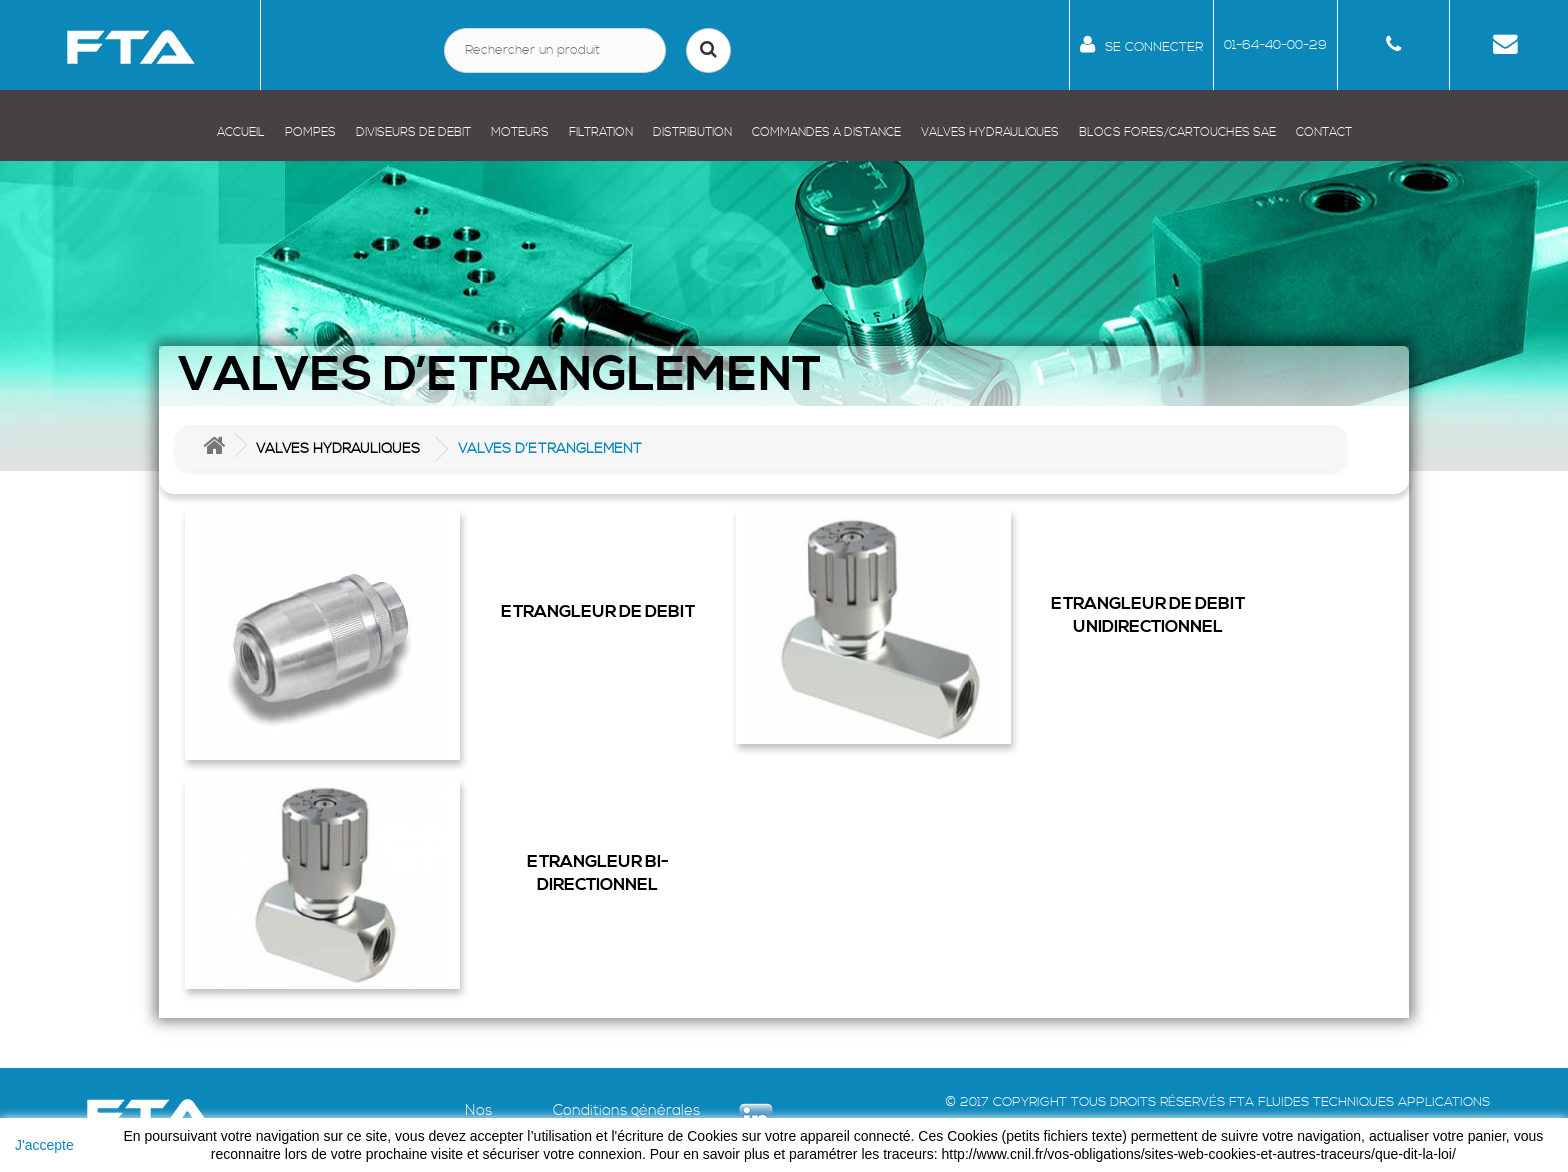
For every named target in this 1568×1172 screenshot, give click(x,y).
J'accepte (44, 1145)
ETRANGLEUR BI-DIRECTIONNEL (598, 873)
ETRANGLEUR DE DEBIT (598, 612)
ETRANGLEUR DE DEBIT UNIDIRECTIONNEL (1148, 615)
